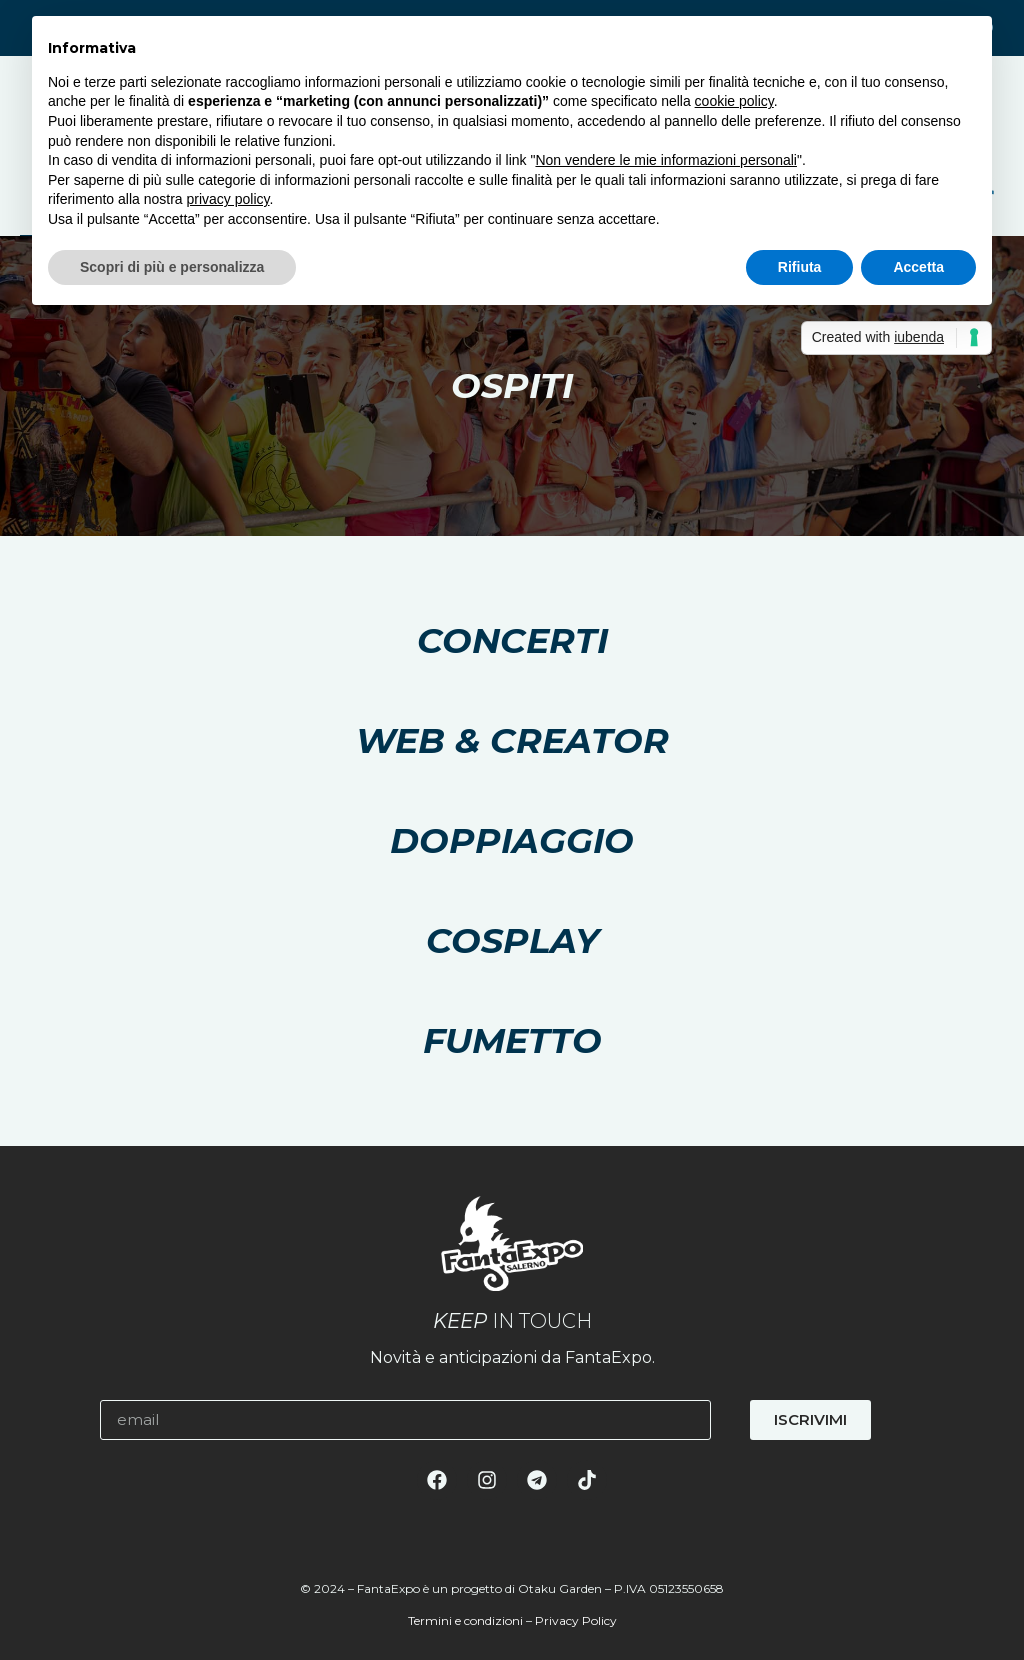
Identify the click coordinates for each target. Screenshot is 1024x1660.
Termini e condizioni (465, 1620)
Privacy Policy (576, 1620)
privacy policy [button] (228, 199)
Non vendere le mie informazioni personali (665, 160)
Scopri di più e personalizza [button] (172, 267)
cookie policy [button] (734, 101)
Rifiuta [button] (800, 267)
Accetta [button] (918, 267)
